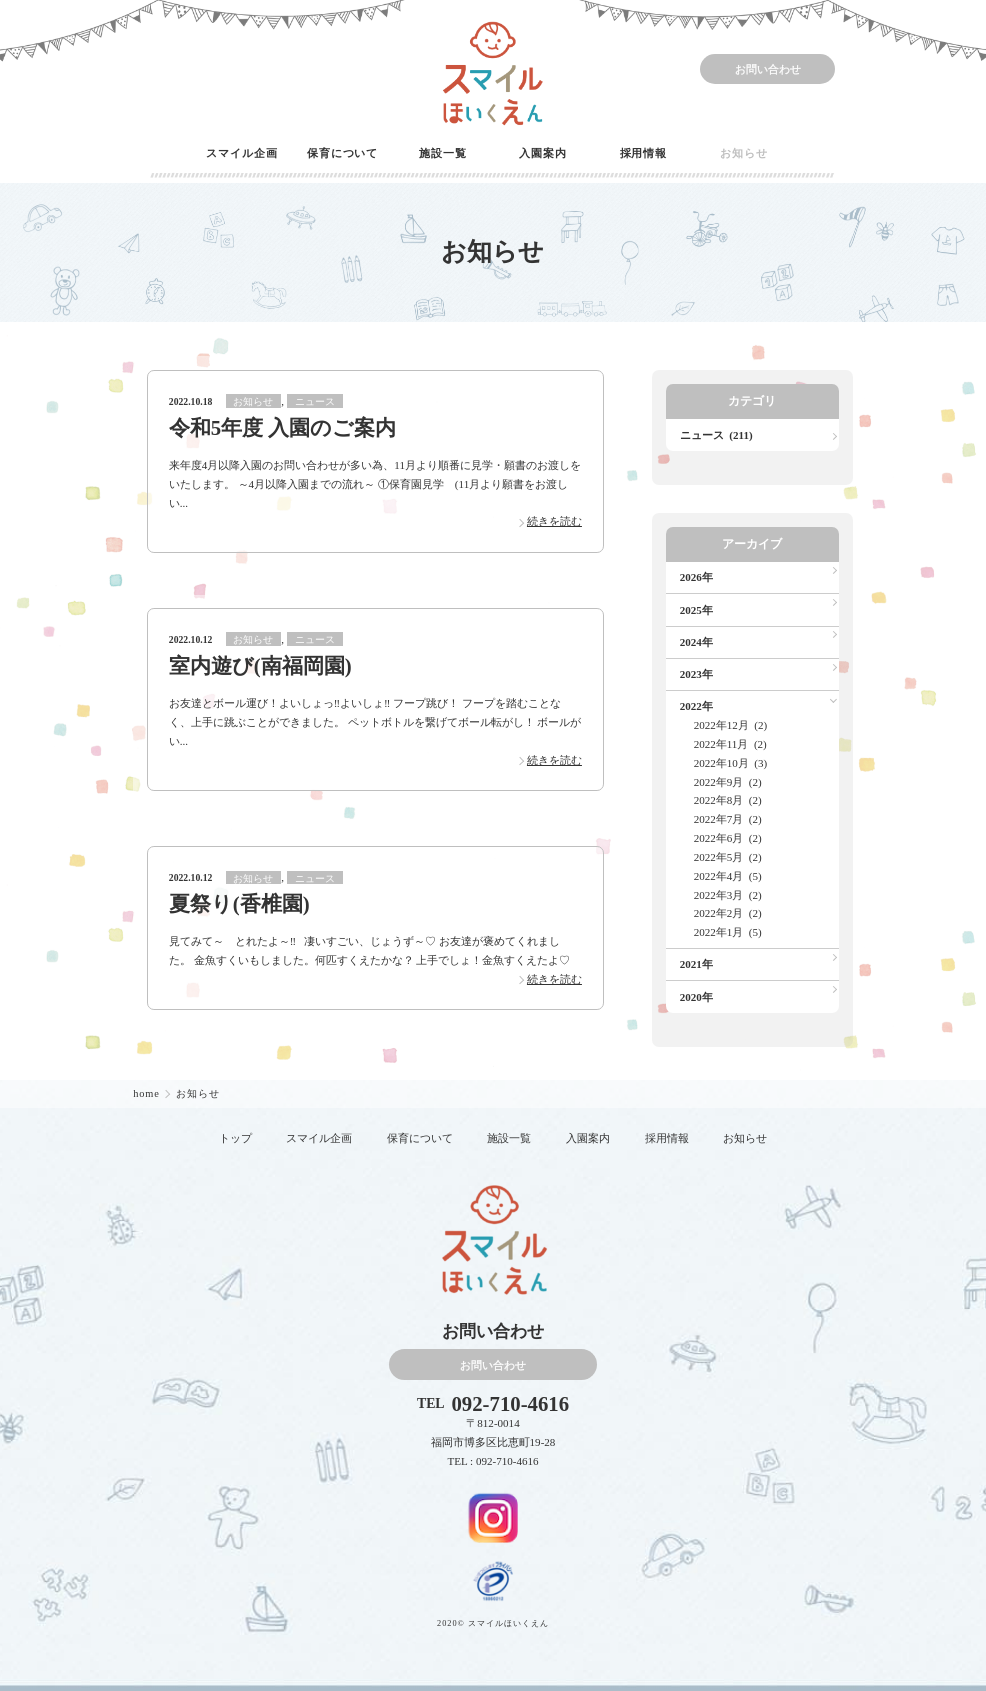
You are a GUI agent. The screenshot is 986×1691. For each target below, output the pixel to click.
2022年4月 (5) (728, 876)
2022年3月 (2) (728, 895)
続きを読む (554, 521)
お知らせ (744, 153)
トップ (235, 1138)
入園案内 (543, 153)
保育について (343, 153)
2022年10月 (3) (731, 763)
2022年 (696, 706)
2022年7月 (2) (728, 819)
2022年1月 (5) (728, 932)
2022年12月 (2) (731, 725)
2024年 (696, 642)
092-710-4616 (510, 1404)
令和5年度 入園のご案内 (283, 428)
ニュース (315, 401)
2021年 (696, 964)
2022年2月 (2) (728, 913)
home (148, 1093)
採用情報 (644, 153)
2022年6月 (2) (728, 838)
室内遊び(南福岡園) (260, 666)
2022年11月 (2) (730, 744)
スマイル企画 (242, 153)
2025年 (696, 610)
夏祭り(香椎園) (239, 904)
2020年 (696, 997)
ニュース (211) (716, 435)
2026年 (696, 577)
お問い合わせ (768, 69)
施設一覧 (443, 153)
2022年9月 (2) (728, 782)
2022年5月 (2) (728, 857)
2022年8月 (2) (728, 800)
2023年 (696, 674)
